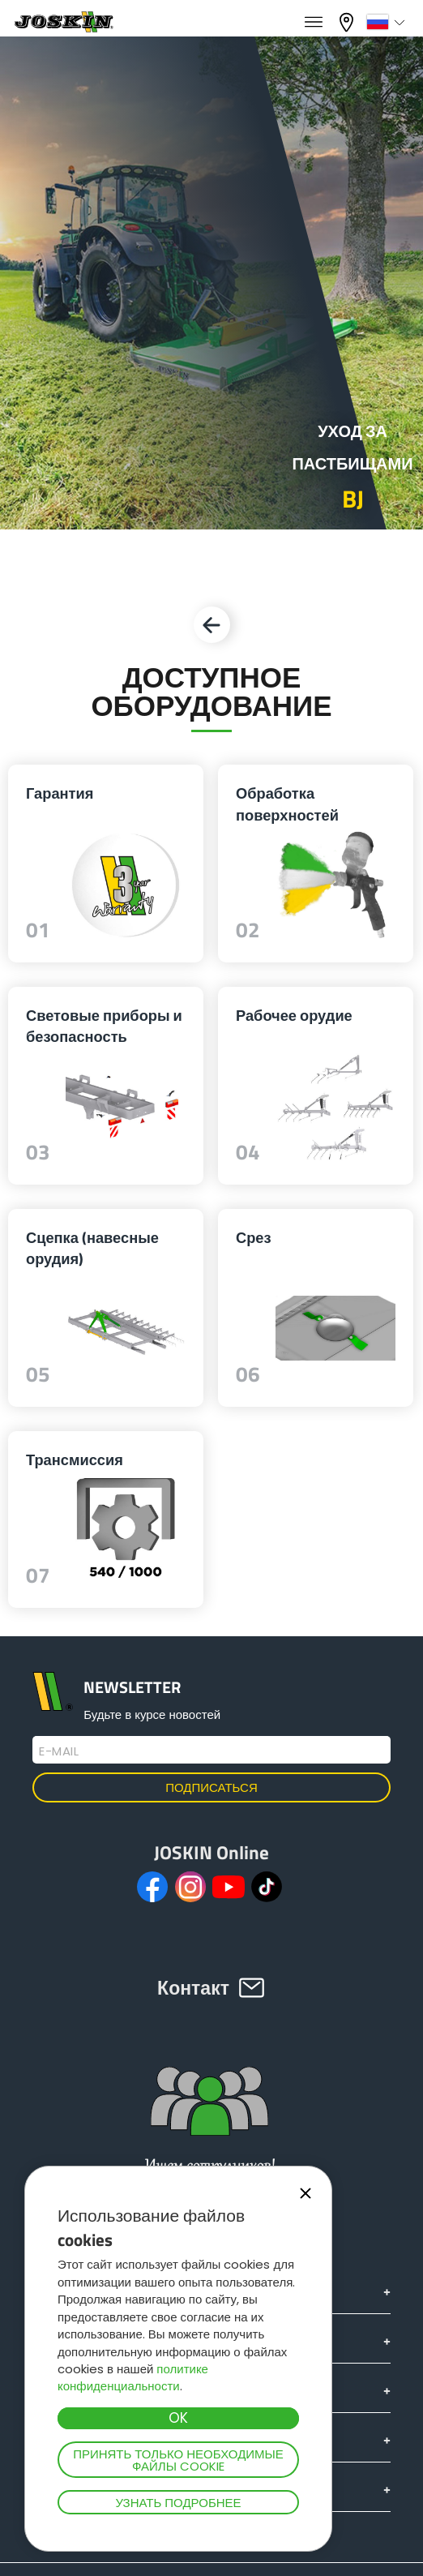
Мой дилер (348, 22)
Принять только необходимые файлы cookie (178, 2460)
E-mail (59, 1751)
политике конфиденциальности (133, 2377)
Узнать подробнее (178, 2502)
